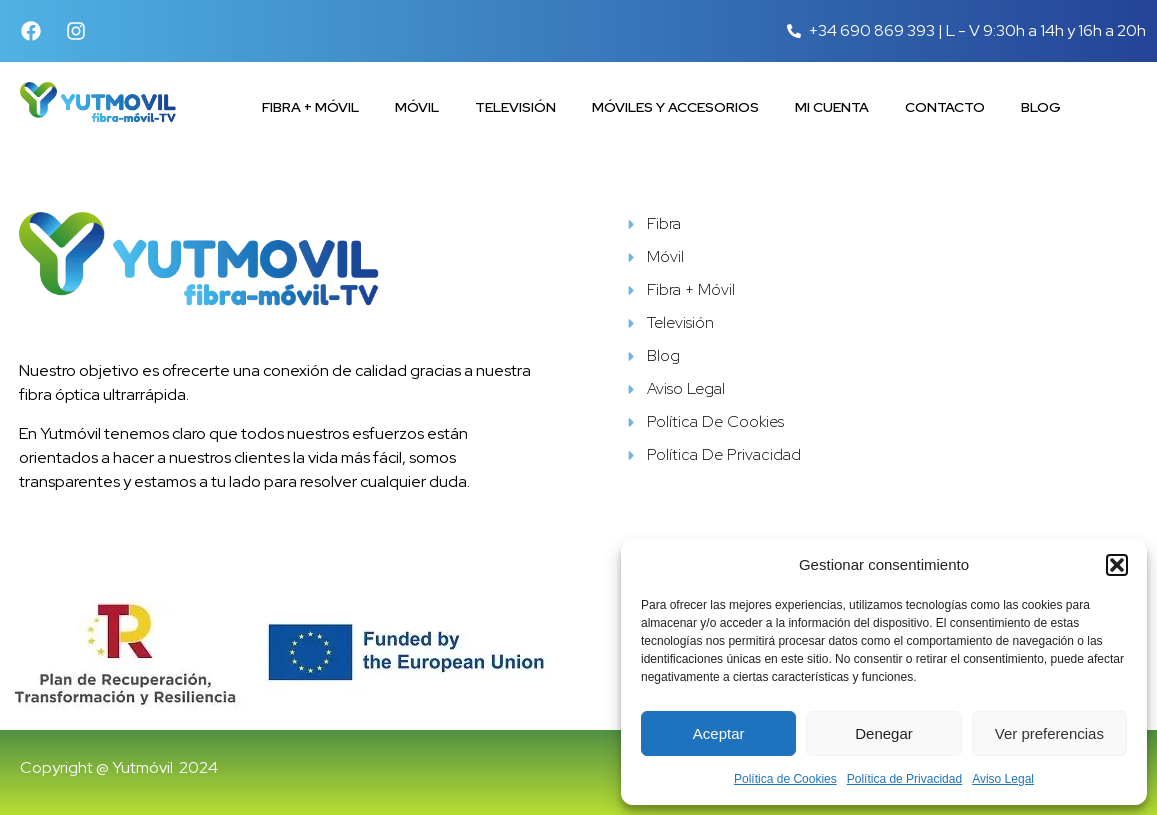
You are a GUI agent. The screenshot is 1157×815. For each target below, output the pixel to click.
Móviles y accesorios (675, 107)
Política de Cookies (785, 779)
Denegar (884, 733)
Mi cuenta (832, 107)
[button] (1117, 565)
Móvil (417, 107)
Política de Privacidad (904, 779)
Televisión (515, 107)
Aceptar (719, 733)
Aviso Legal (1003, 779)
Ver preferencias (1049, 733)
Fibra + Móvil (310, 107)
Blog (1041, 107)
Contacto (945, 107)
